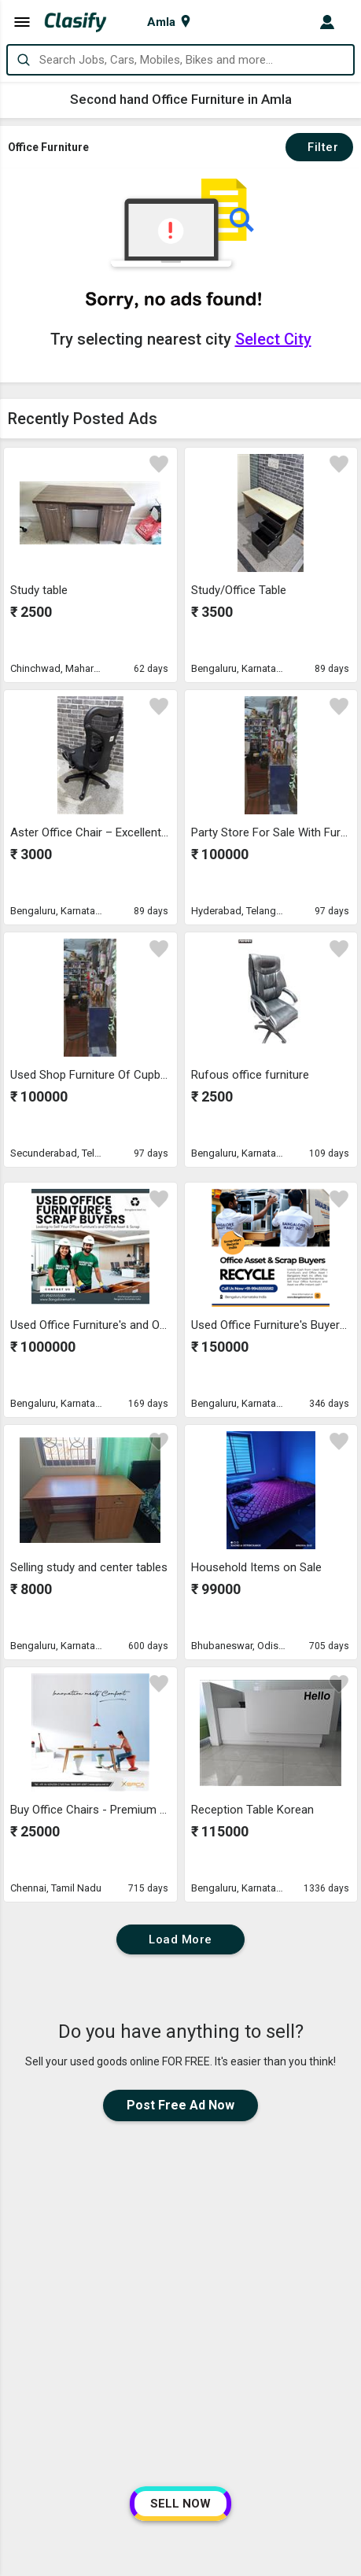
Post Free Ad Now (180, 2105)
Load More (180, 1939)
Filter (319, 147)
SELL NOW (180, 2504)
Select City (273, 339)
